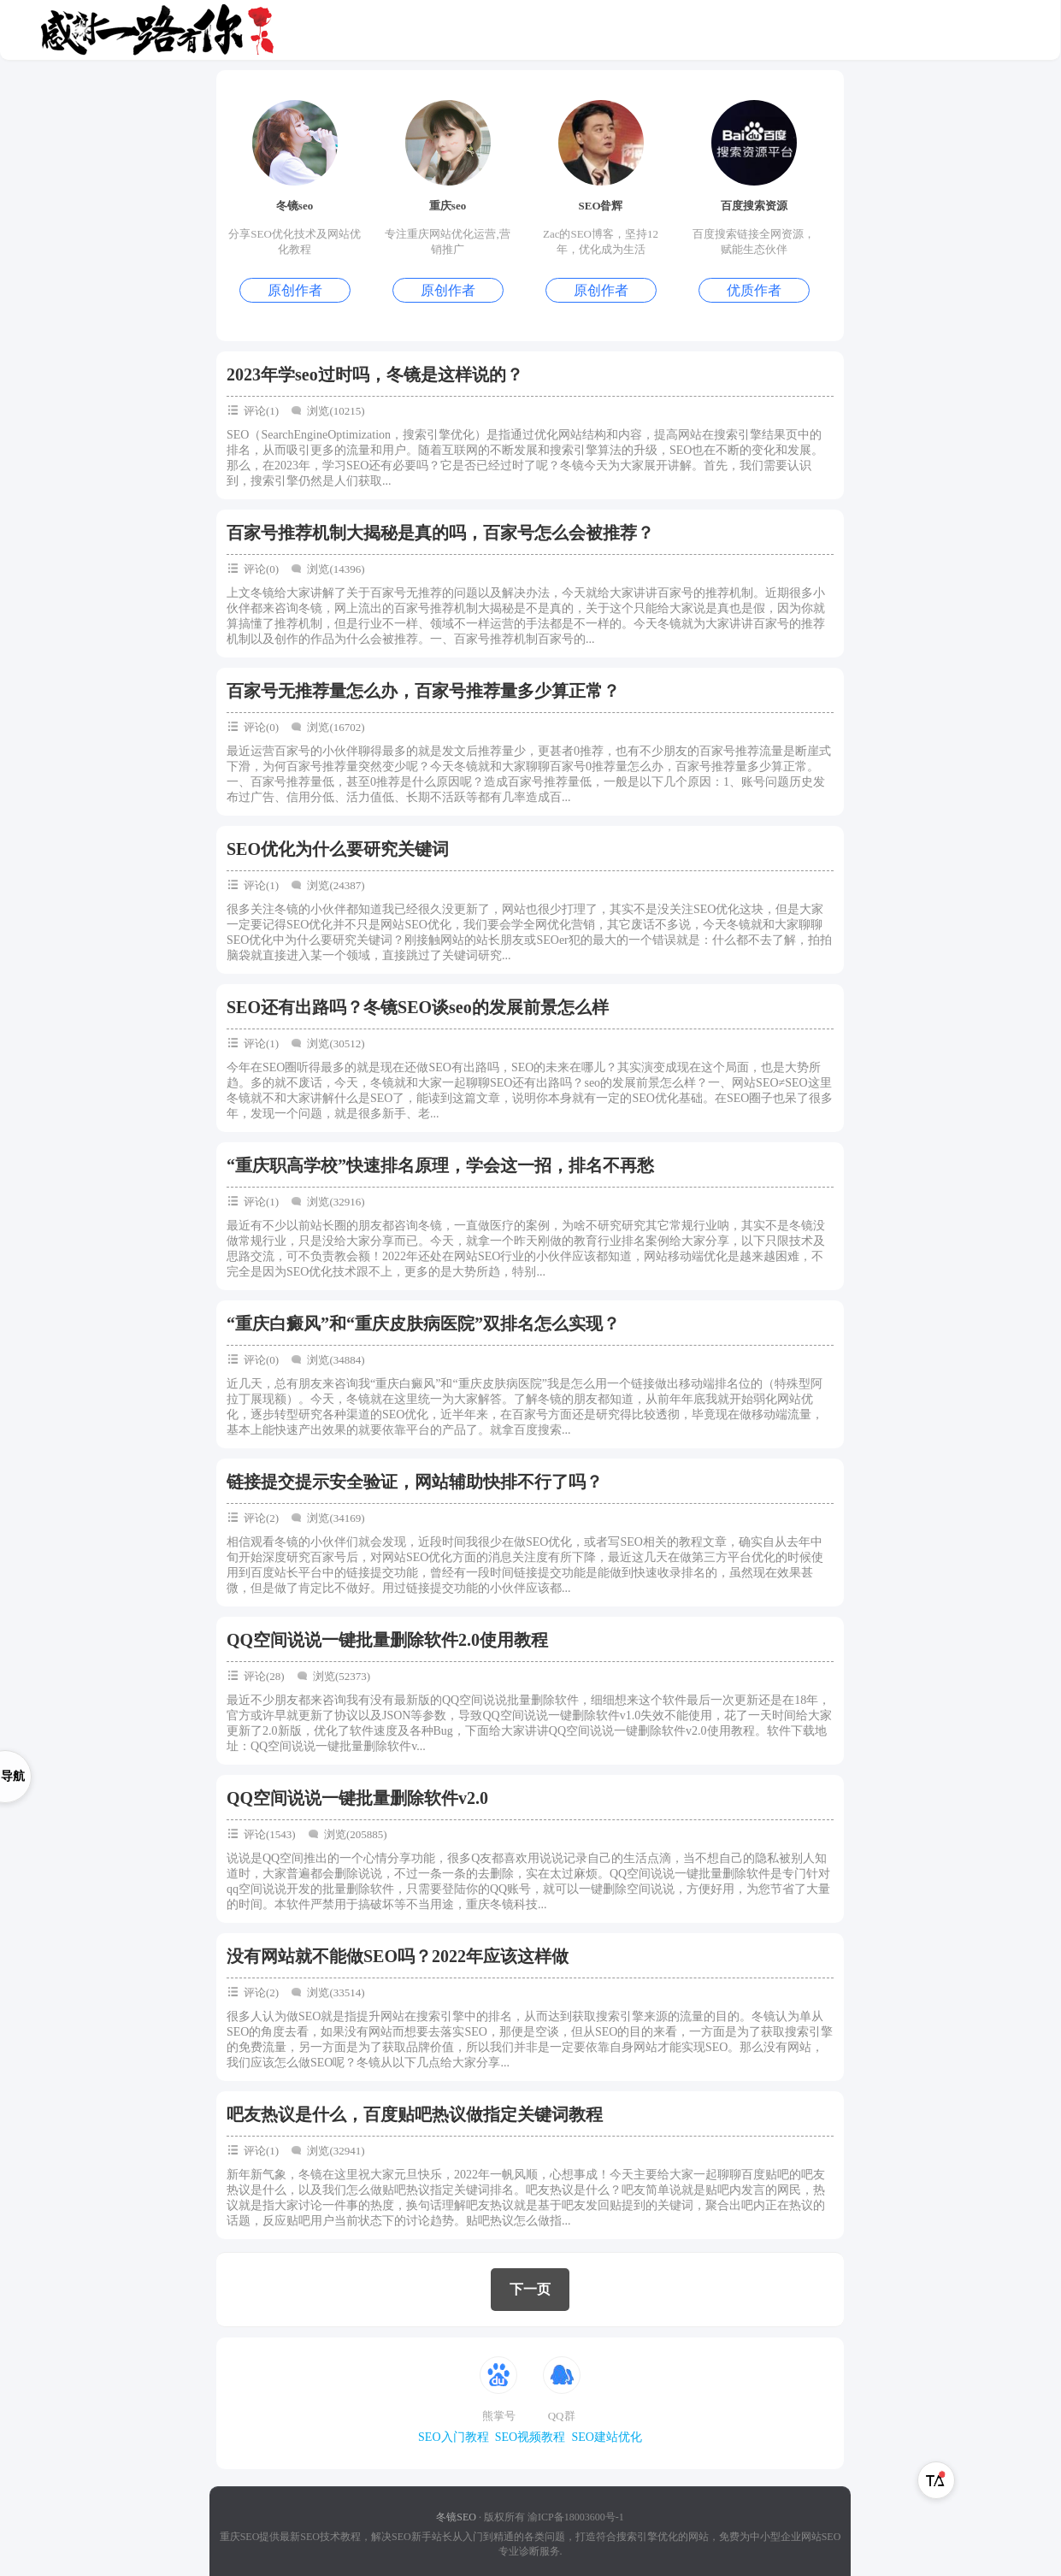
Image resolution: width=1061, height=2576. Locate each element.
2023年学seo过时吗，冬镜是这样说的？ (375, 374)
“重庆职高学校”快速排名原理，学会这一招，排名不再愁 (440, 1165)
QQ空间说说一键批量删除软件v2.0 (357, 1798)
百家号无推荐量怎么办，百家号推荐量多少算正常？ (423, 690)
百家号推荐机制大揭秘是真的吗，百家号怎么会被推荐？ (440, 532)
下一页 (530, 2289)
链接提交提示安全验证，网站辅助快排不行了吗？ (415, 1481)
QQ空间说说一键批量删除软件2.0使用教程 (387, 1639)
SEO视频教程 (530, 2437)
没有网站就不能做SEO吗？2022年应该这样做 (398, 1956)
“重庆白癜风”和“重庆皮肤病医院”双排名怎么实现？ (423, 1323)
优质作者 (754, 290)
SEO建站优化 (606, 2437)
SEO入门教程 (453, 2437)
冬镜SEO (456, 2517)
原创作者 (295, 290)
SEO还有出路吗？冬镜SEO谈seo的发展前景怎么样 (418, 1007)
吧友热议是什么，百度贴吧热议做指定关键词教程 (415, 2114)
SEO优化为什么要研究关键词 (338, 849)
